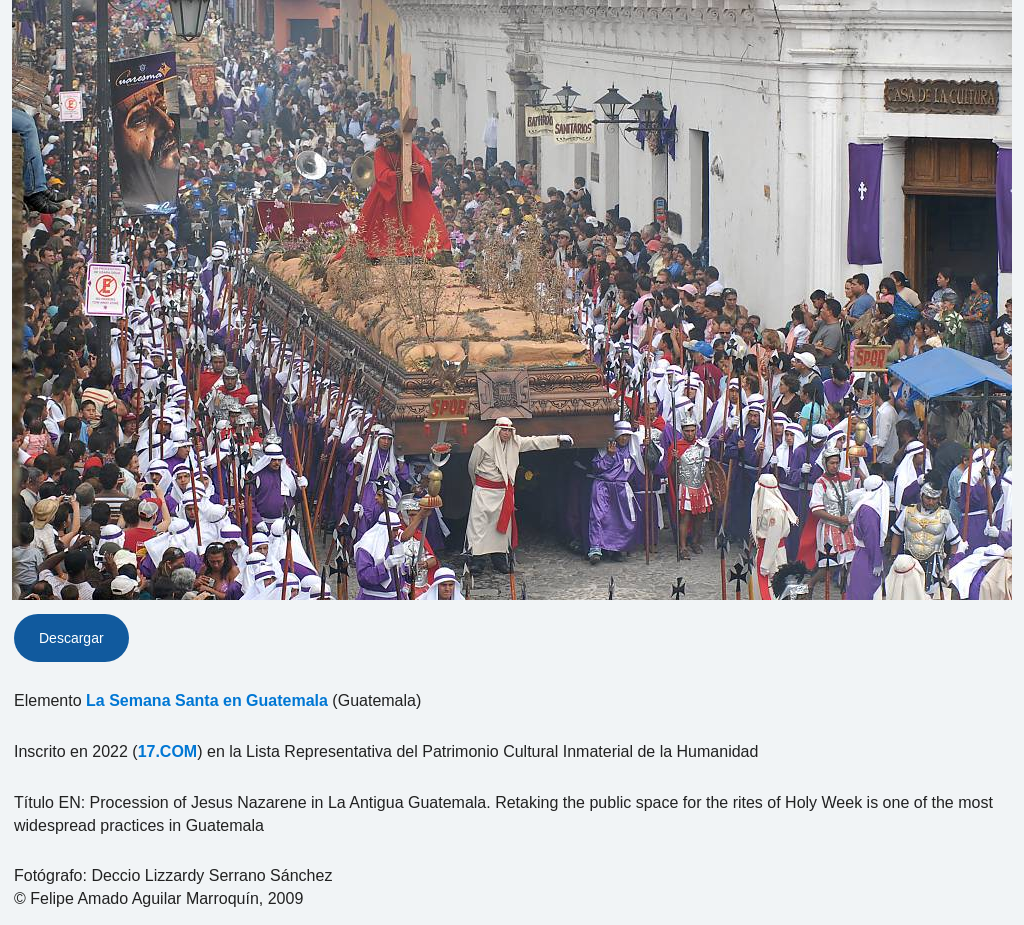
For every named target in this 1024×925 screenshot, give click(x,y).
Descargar (71, 638)
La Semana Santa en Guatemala (207, 700)
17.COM (168, 751)
